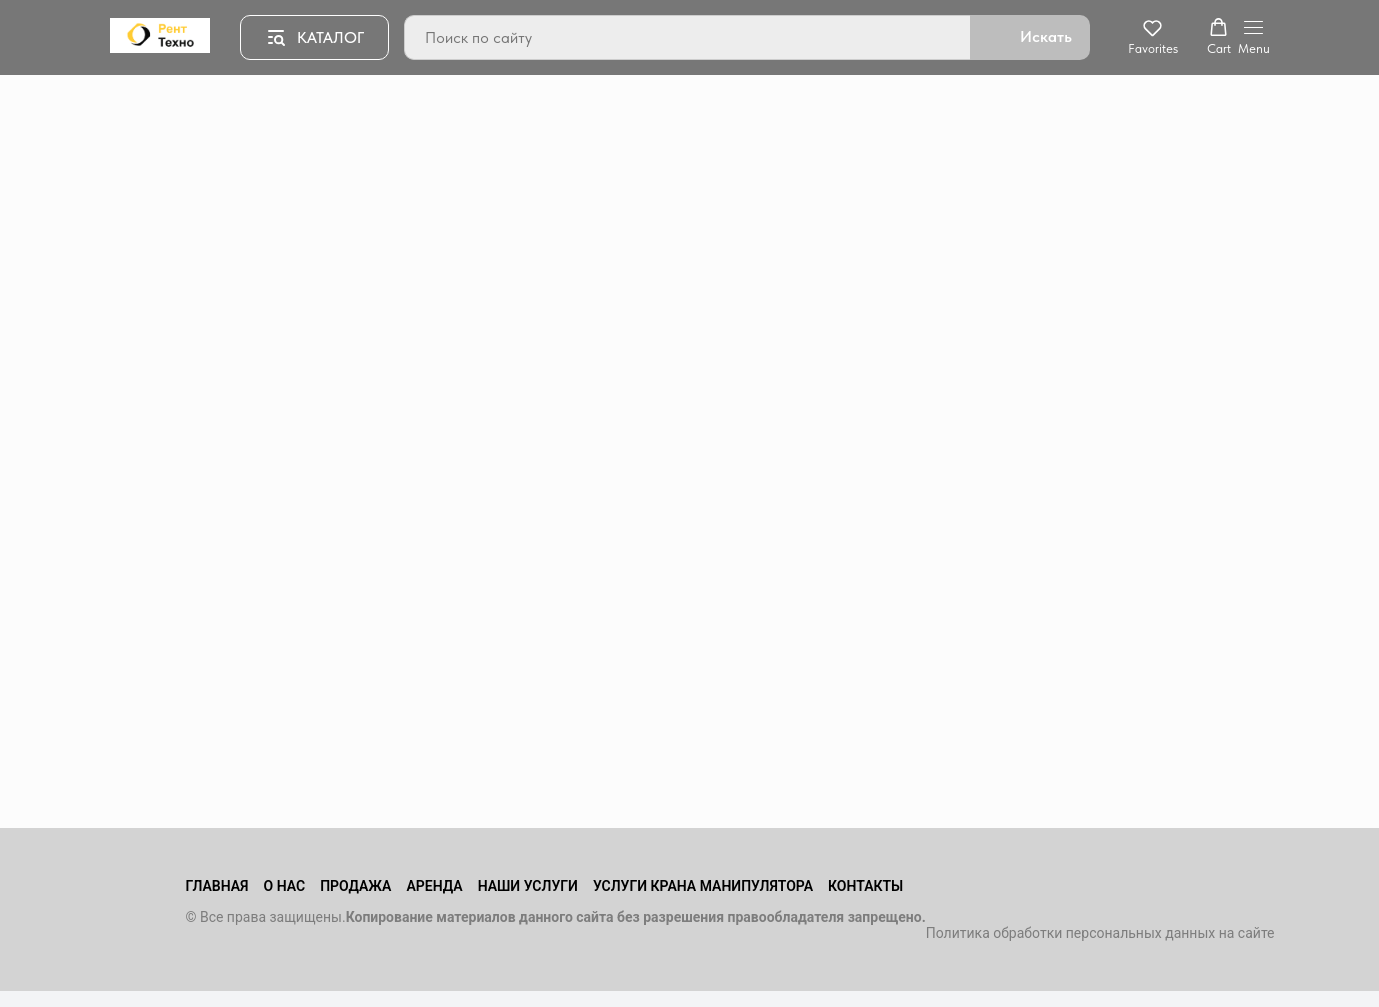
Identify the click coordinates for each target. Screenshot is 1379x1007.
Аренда (434, 886)
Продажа (355, 886)
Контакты (865, 886)
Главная (216, 886)
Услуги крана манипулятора (703, 886)
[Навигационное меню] (1254, 38)
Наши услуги (528, 886)
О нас (285, 886)
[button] (1153, 37)
